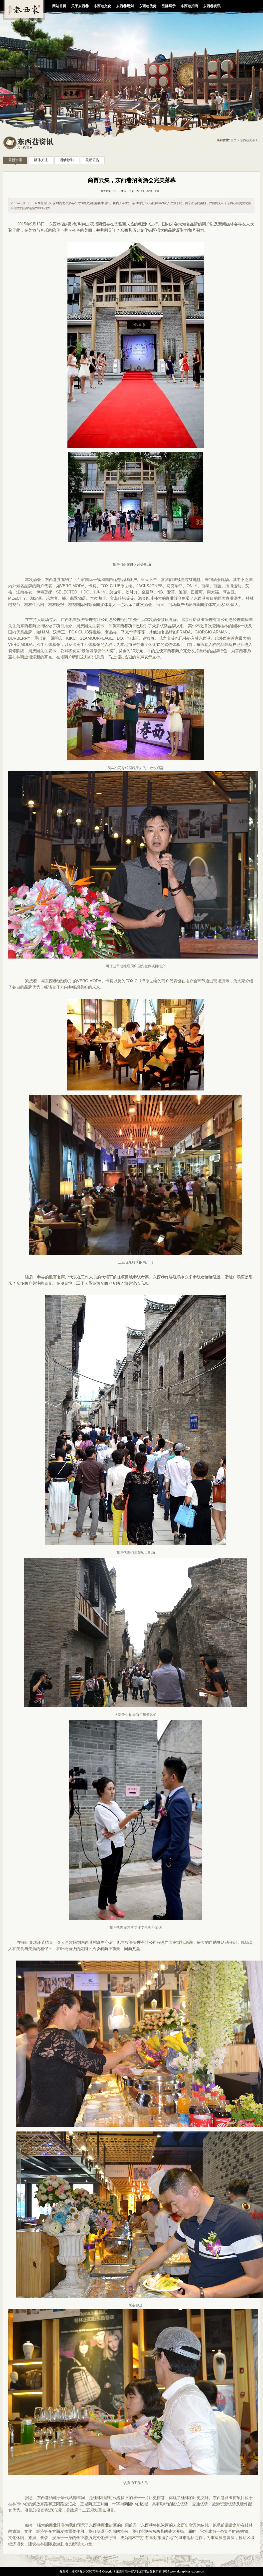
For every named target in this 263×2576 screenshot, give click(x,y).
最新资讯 (15, 160)
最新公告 (92, 160)
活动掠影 (67, 160)
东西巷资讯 (247, 140)
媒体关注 (41, 160)
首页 (234, 140)
